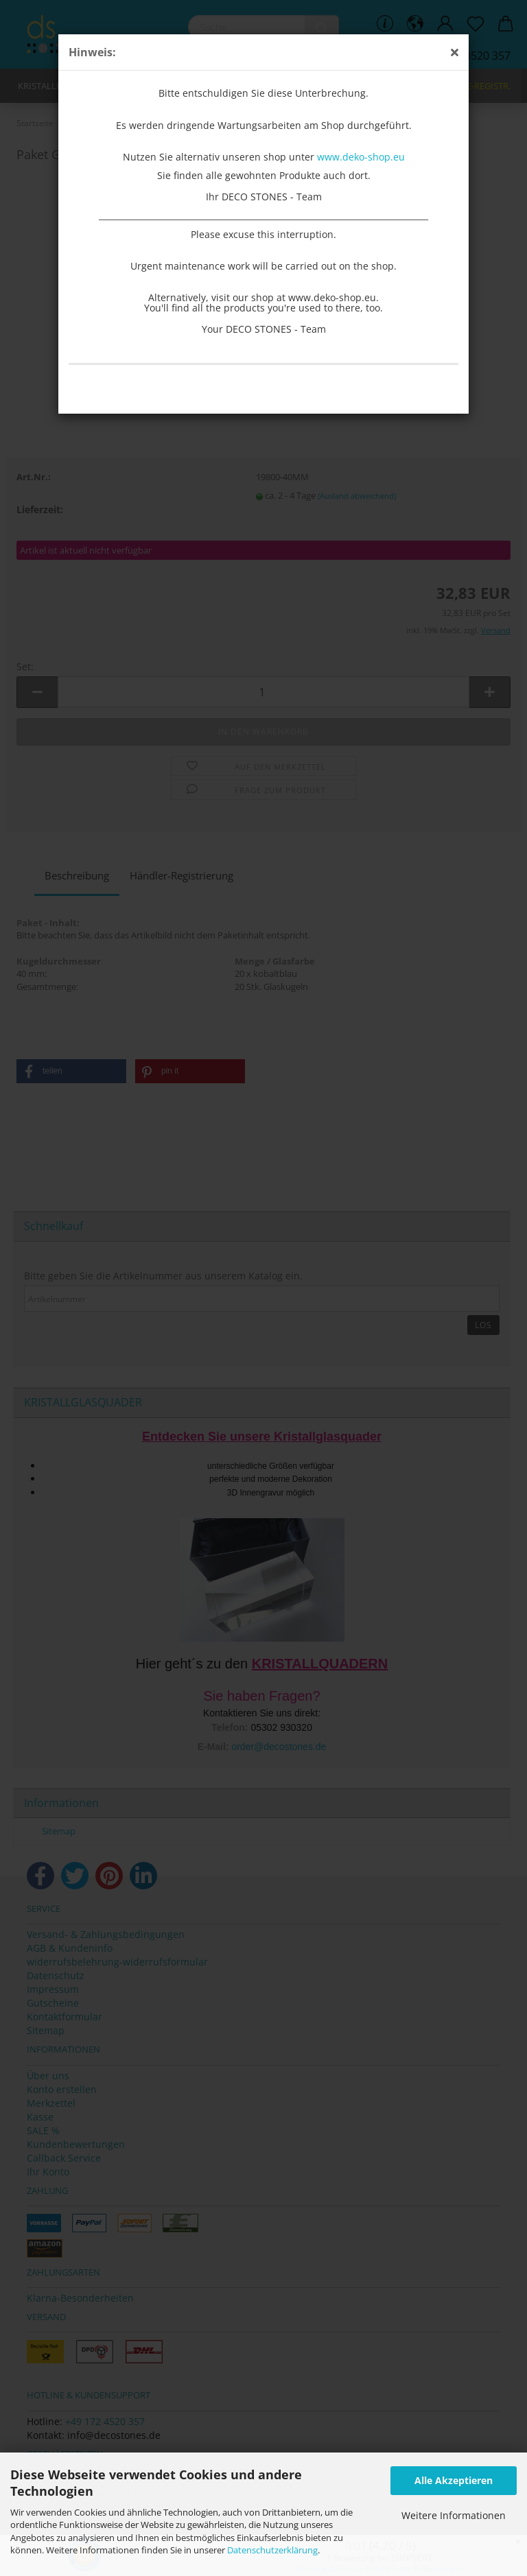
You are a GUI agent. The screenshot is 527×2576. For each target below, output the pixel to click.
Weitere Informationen (453, 2515)
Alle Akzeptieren (453, 2480)
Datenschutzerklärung (272, 2550)
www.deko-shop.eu (361, 156)
